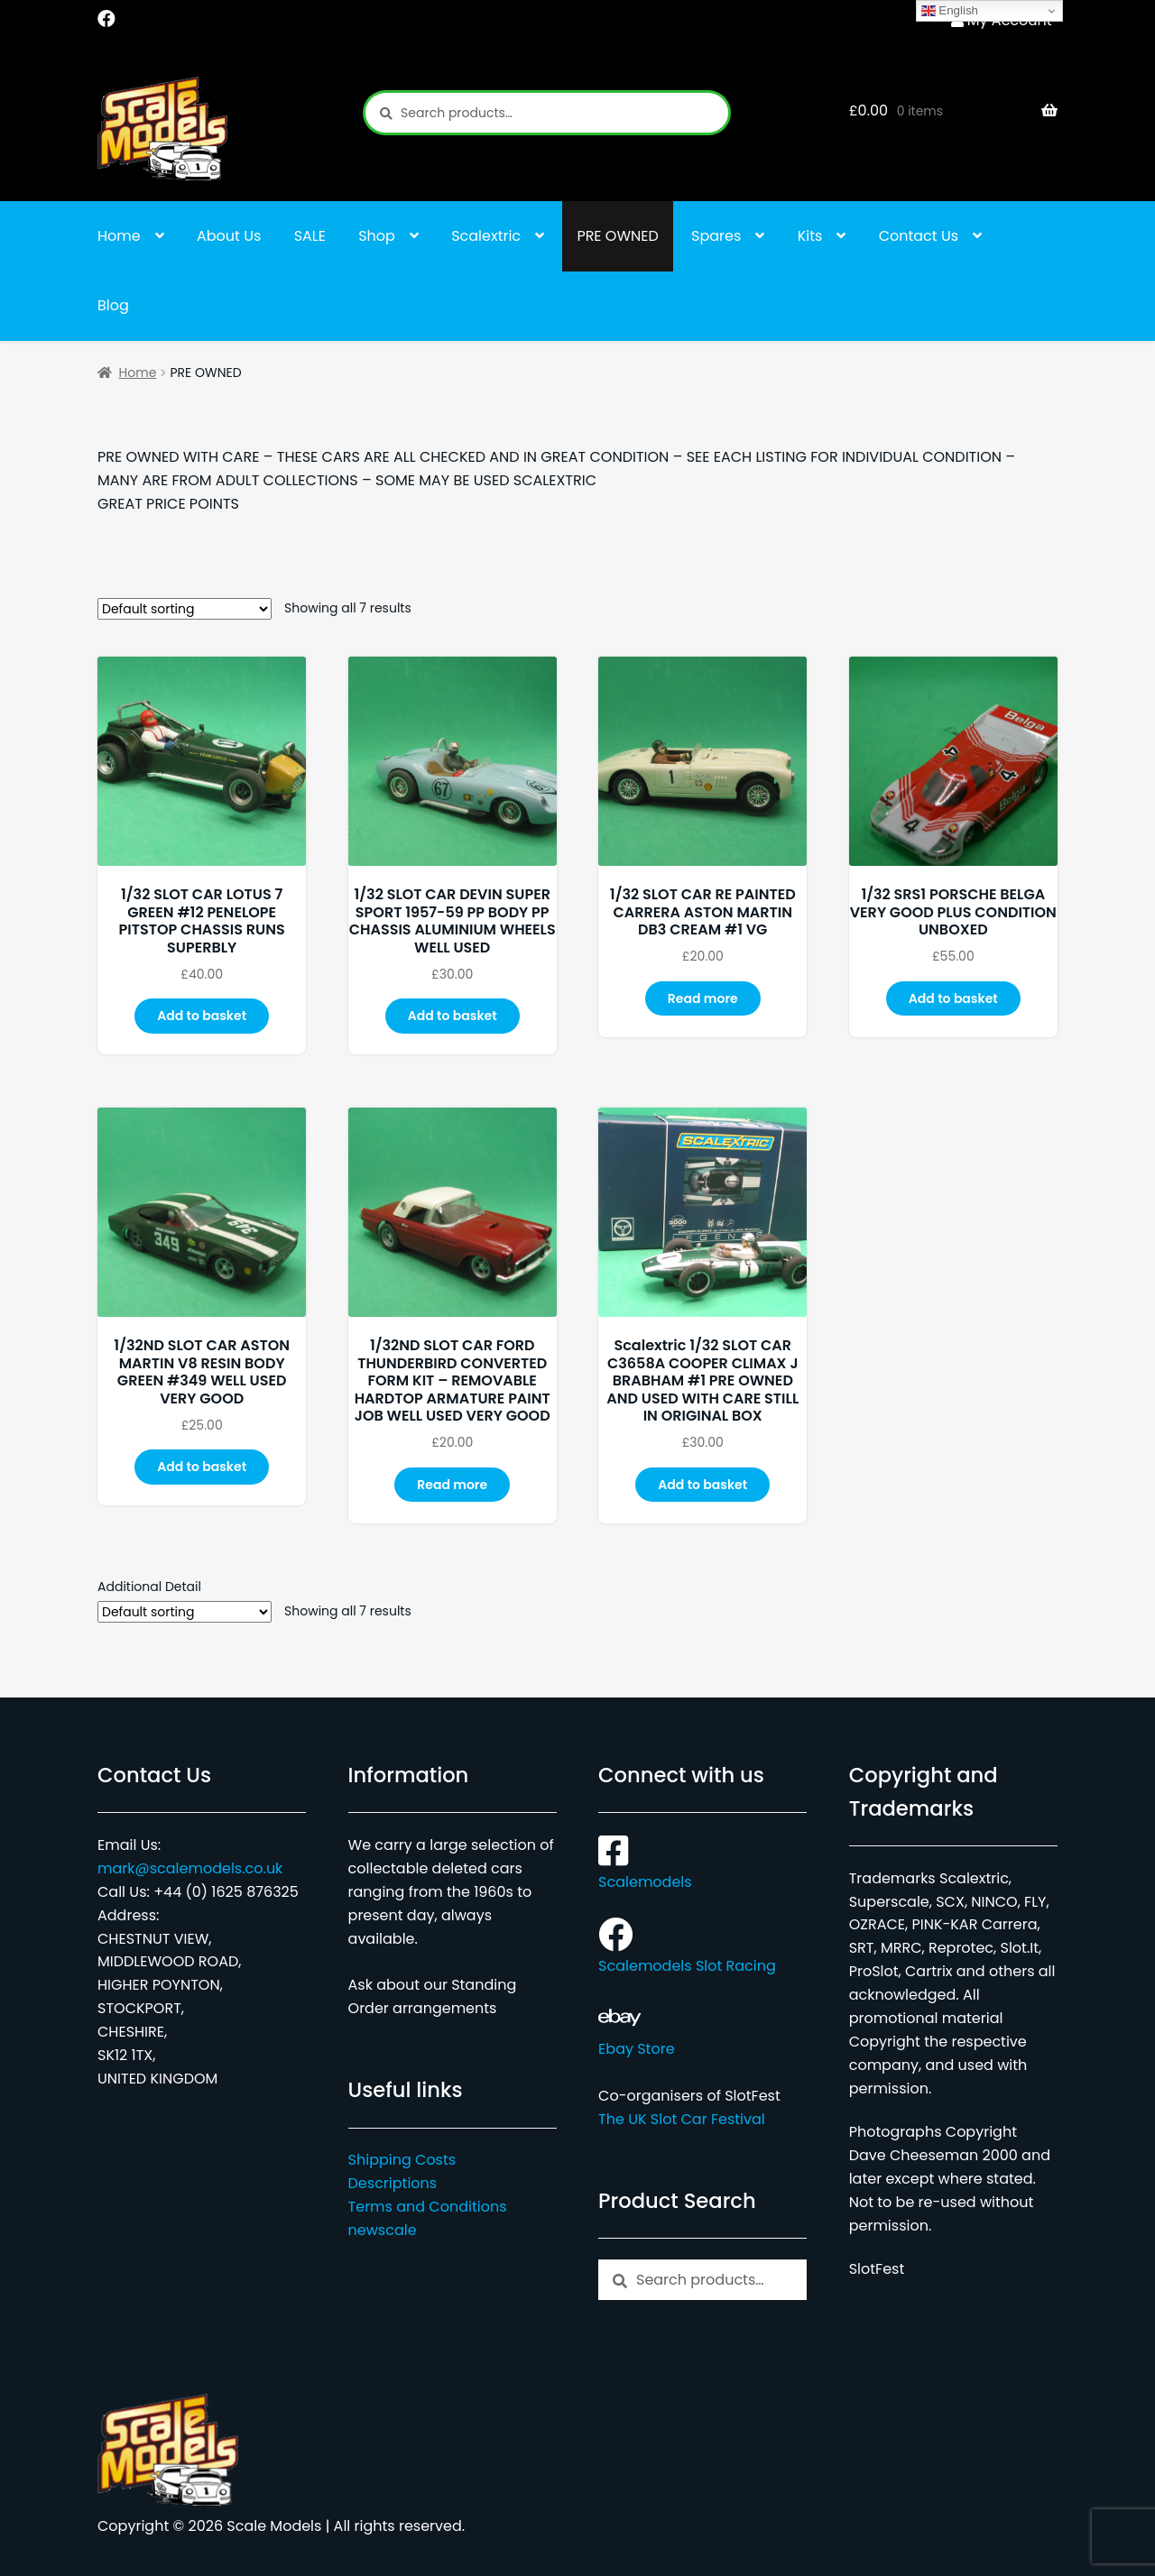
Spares (716, 235)
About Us (229, 235)
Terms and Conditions (427, 2206)
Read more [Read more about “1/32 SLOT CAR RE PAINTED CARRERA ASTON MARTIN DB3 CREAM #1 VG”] (703, 998)
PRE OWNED (617, 235)
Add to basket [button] (201, 1016)
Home (119, 235)
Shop (376, 235)
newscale (382, 2230)
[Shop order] (184, 609)
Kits (810, 235)
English (949, 11)
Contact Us (918, 235)
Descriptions (393, 2183)
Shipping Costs (402, 2159)
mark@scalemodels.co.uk (189, 1868)
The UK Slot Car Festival (681, 2119)
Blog (113, 305)
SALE (310, 235)
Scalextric (486, 235)
